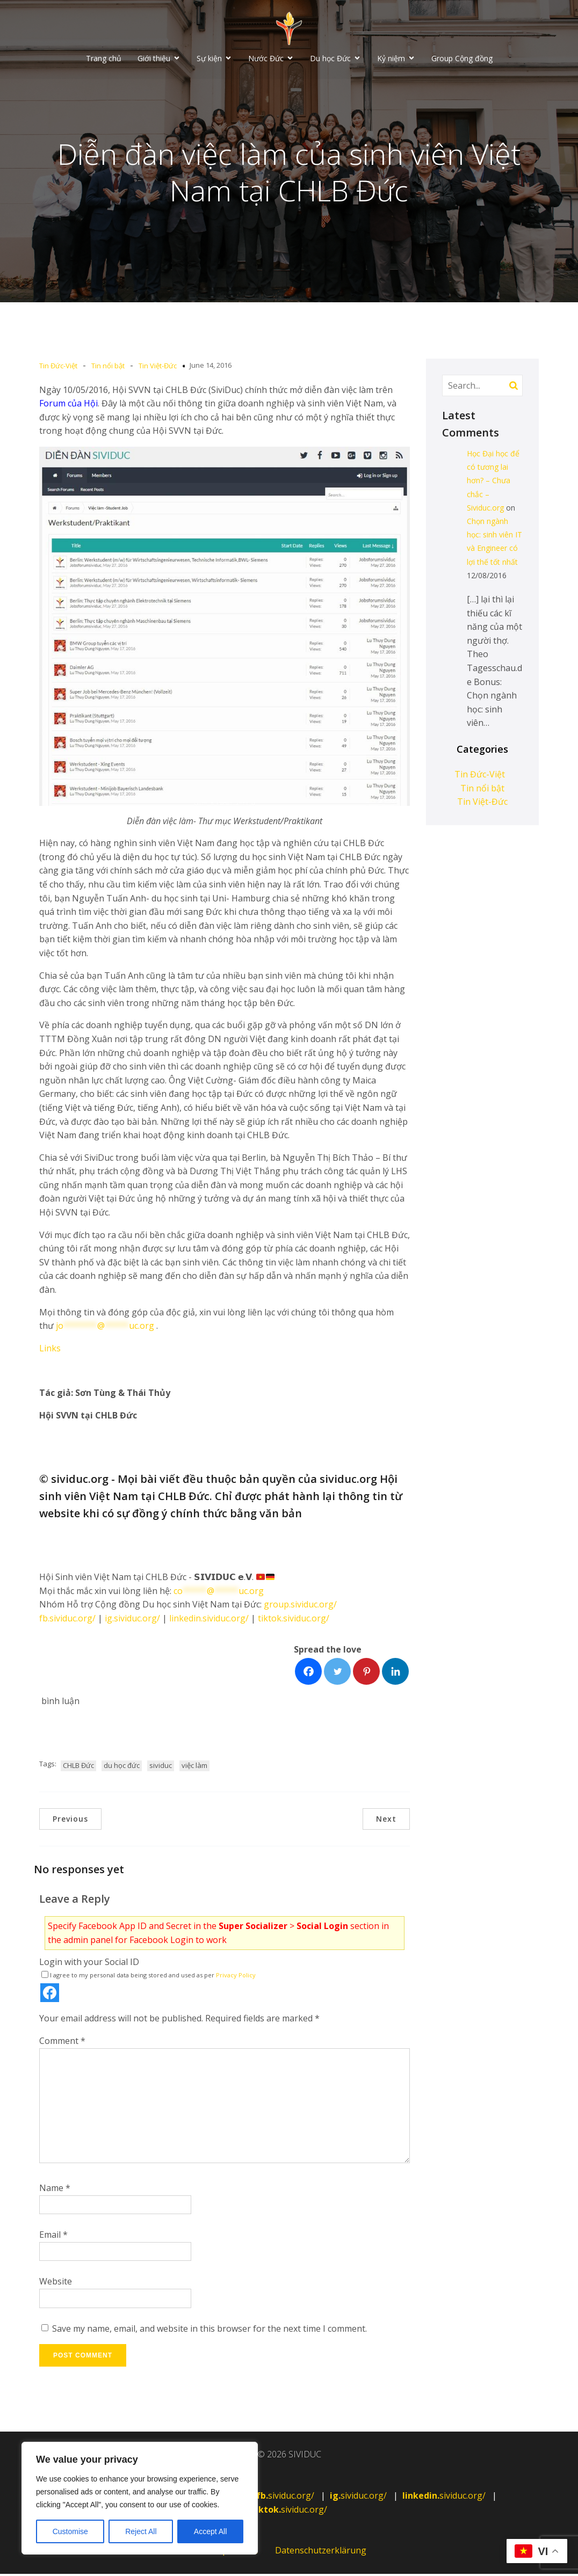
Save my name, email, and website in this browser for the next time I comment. (209, 2331)
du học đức (122, 1767)
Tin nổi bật (108, 368)
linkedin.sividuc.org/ (209, 1620)
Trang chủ (103, 59)
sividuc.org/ (286, 2498)
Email (53, 2237)
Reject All (140, 2531)
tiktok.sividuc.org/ (293, 1620)
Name (54, 2190)
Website (55, 2283)
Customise (70, 2531)
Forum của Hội (68, 405)
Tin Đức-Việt (58, 368)
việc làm (194, 1767)
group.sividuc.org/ (300, 1606)
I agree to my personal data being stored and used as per (148, 1977)
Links (50, 1350)
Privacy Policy (236, 1977)
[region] (139, 2498)
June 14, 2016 (211, 367)
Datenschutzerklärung (320, 2552)
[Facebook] (308, 1673)
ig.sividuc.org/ (132, 1620)
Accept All (210, 2531)
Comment (62, 2043)
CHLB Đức (78, 1767)
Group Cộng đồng (462, 59)
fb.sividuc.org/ (67, 1620)
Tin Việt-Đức (158, 368)
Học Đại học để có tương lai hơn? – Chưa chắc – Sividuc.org (493, 482)
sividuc (160, 1767)
